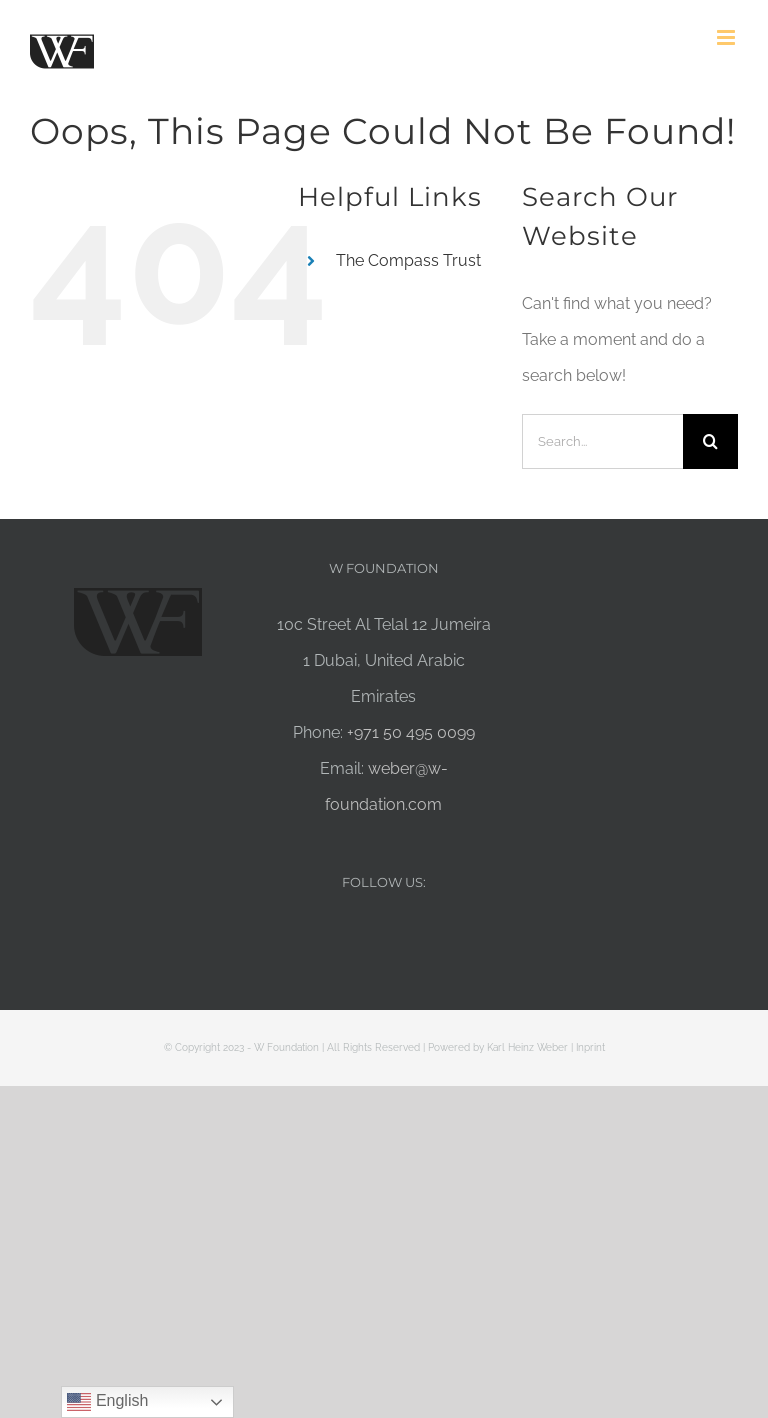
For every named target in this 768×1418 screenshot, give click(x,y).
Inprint (590, 1047)
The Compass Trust (408, 260)
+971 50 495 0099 (411, 732)
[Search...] (602, 441)
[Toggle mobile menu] (727, 37)
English (107, 1402)
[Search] (710, 441)
